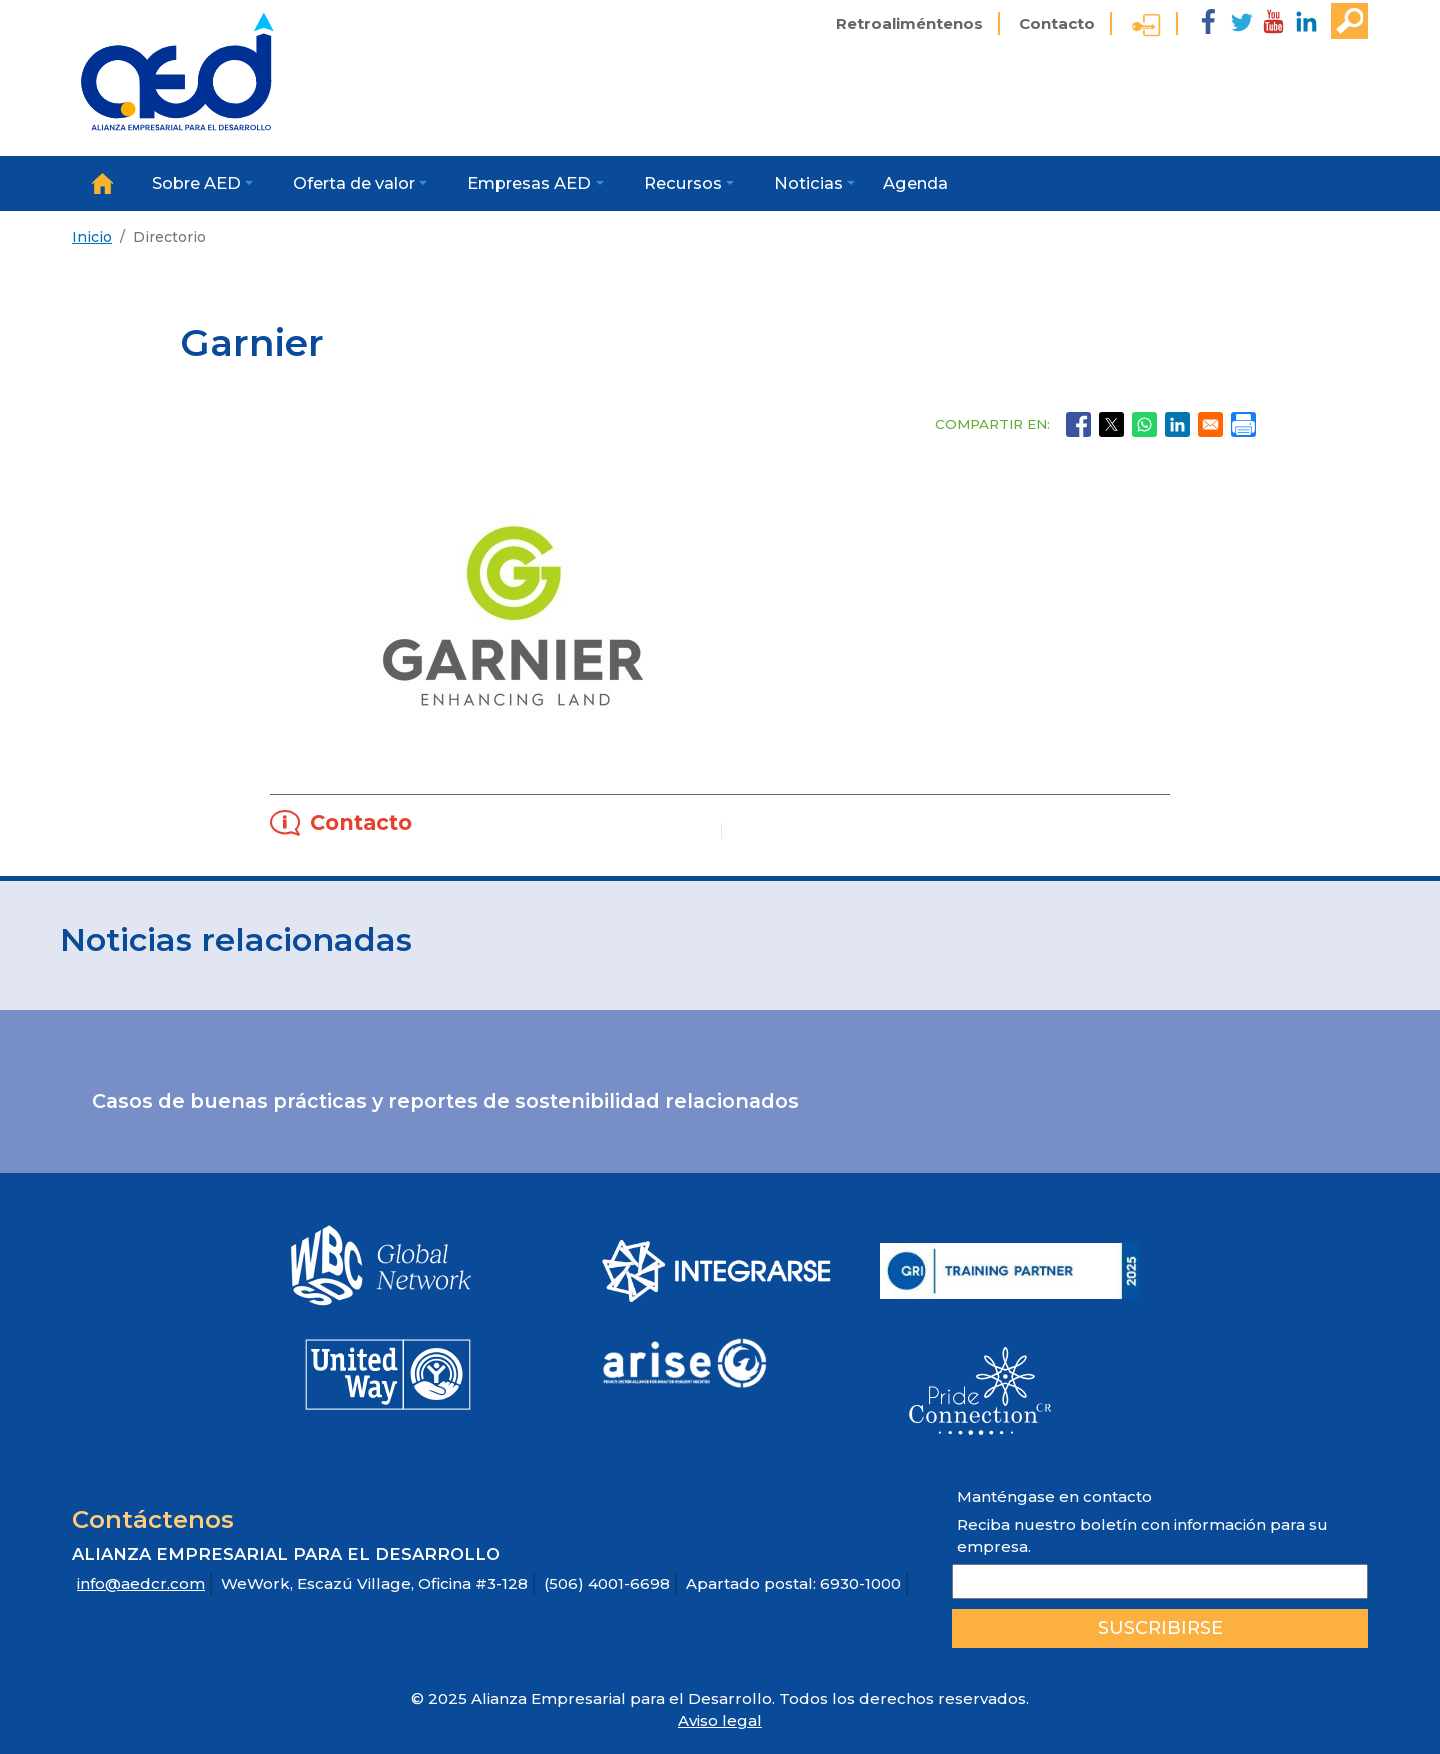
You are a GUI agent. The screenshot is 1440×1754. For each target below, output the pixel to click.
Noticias (808, 183)
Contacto (1057, 23)
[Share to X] (1111, 424)
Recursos (683, 183)
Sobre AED (196, 183)
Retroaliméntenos (909, 23)
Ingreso (1146, 28)
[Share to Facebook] (1078, 424)
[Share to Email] (1210, 424)
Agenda (915, 183)
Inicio (102, 183)
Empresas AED (529, 183)
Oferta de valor (354, 183)
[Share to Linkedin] (1177, 424)
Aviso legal (720, 1720)
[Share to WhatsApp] (1144, 424)
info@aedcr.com (141, 1583)
